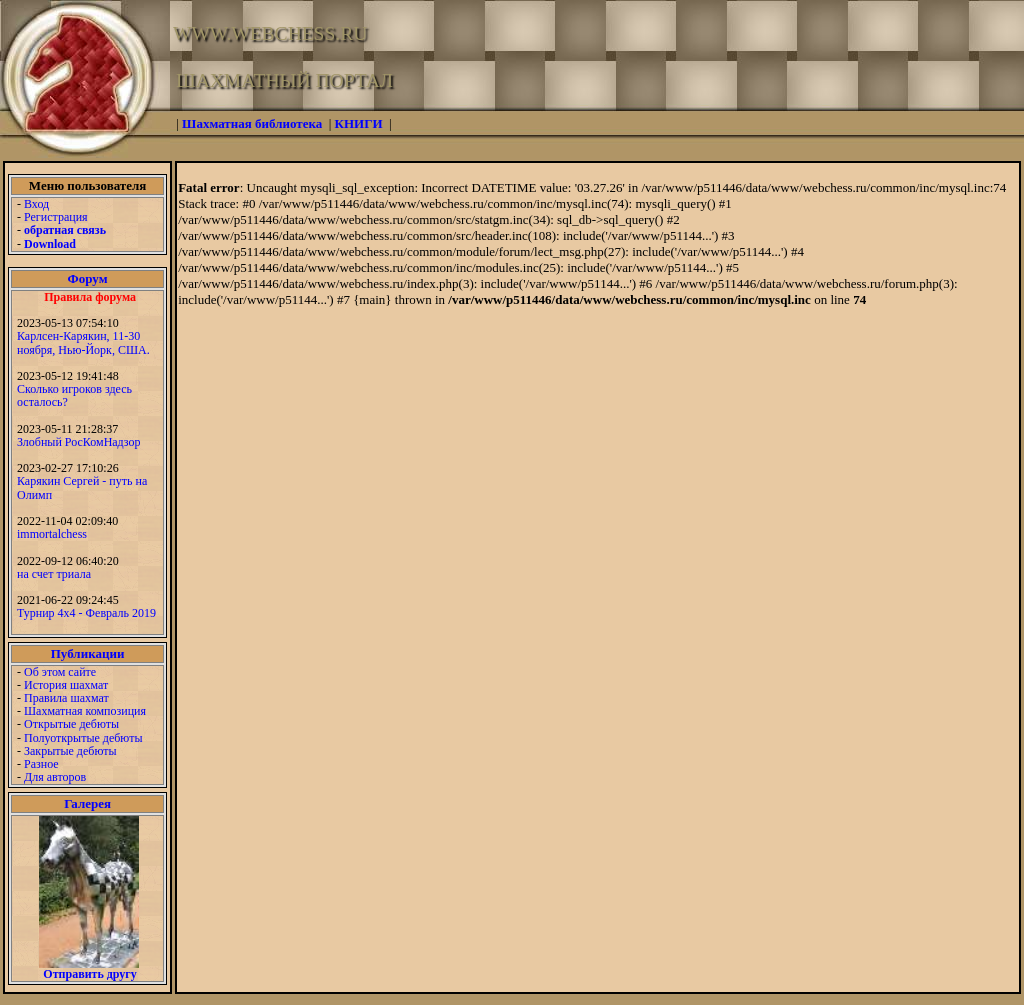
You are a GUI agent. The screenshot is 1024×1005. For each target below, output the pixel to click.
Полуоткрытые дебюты (83, 738)
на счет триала (54, 574)
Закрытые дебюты (70, 751)
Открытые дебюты (71, 724)
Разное (41, 764)
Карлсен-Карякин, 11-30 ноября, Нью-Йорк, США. (83, 342)
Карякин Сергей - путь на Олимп (82, 487)
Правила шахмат (66, 698)
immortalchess (52, 534)
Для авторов (55, 777)
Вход (36, 204)
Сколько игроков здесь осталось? (74, 395)
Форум (88, 278)
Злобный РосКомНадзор (79, 442)
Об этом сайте (60, 672)
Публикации (88, 653)
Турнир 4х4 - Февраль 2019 (86, 613)
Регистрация (56, 217)
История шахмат (66, 685)
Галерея (87, 803)
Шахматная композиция (85, 711)
